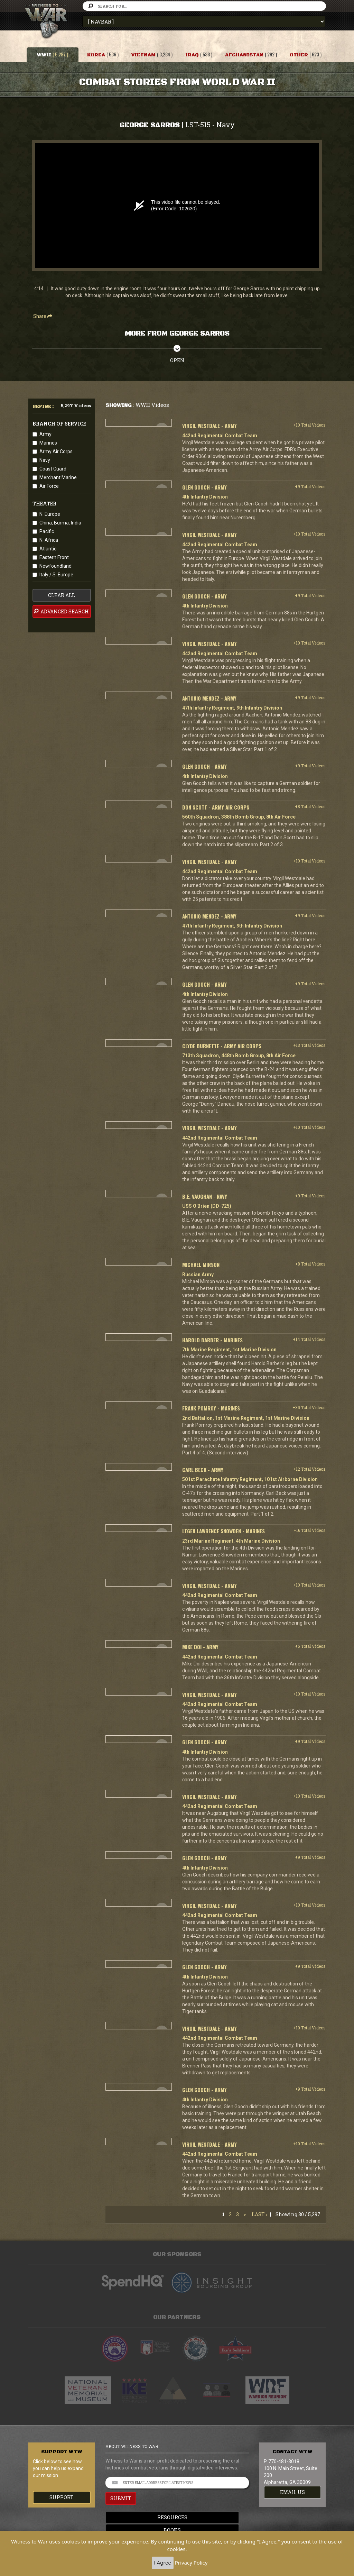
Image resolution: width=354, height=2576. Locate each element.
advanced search (61, 611)
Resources (177, 2517)
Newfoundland (55, 566)
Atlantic (47, 548)
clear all (61, 595)
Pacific (46, 531)
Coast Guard (52, 469)
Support (61, 2497)
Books (177, 2530)
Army (45, 434)
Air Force (49, 486)
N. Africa (48, 540)
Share (42, 316)
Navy (44, 460)
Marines (48, 443)
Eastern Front (54, 557)
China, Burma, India (60, 523)
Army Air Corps (56, 451)
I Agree (162, 2562)
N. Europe (49, 514)
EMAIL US (292, 2492)
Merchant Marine (58, 477)
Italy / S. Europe (56, 574)
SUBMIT (120, 2498)
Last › (259, 2214)
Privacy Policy (191, 2562)
